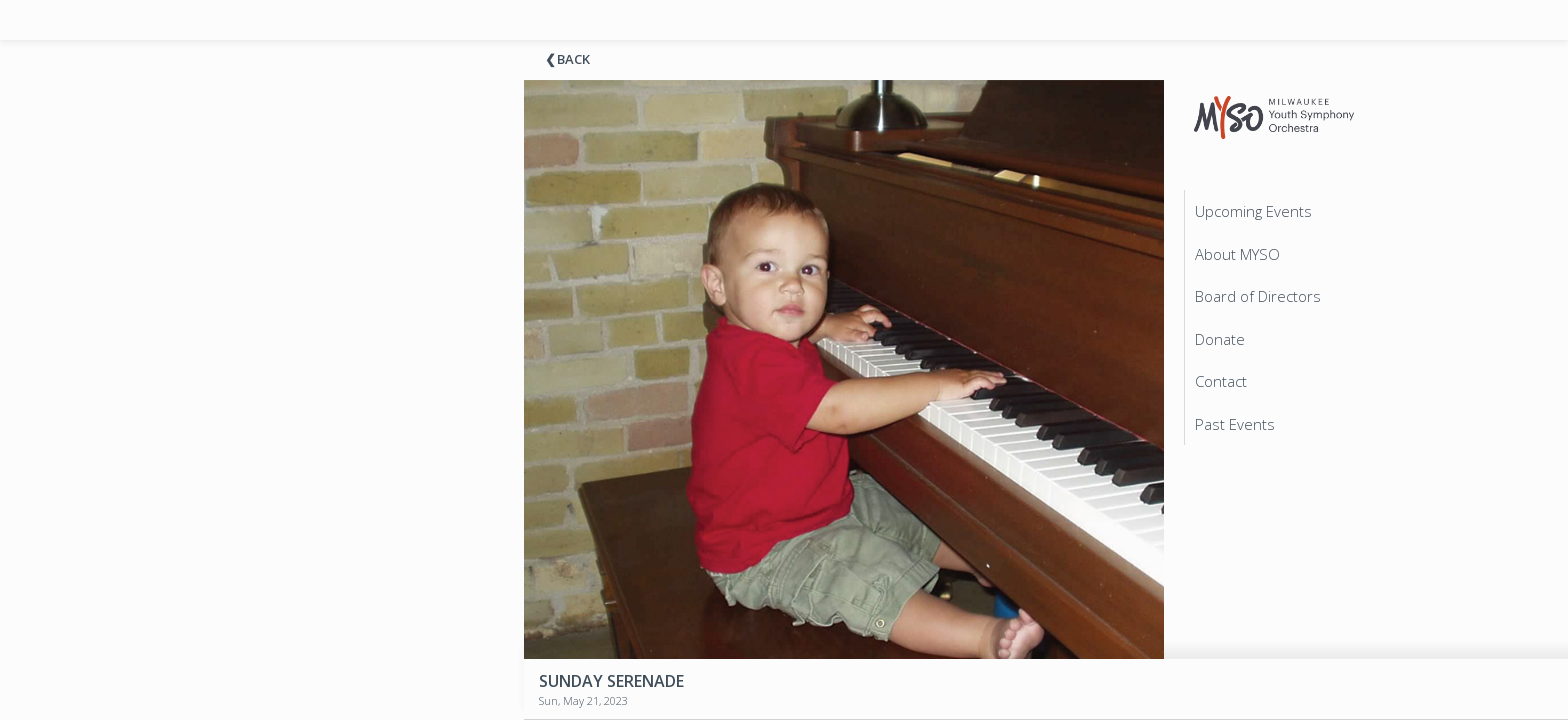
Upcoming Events (1253, 211)
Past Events (1235, 424)
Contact (1221, 381)
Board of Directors (1258, 296)
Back (573, 59)
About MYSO (1237, 254)
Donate (1220, 339)
